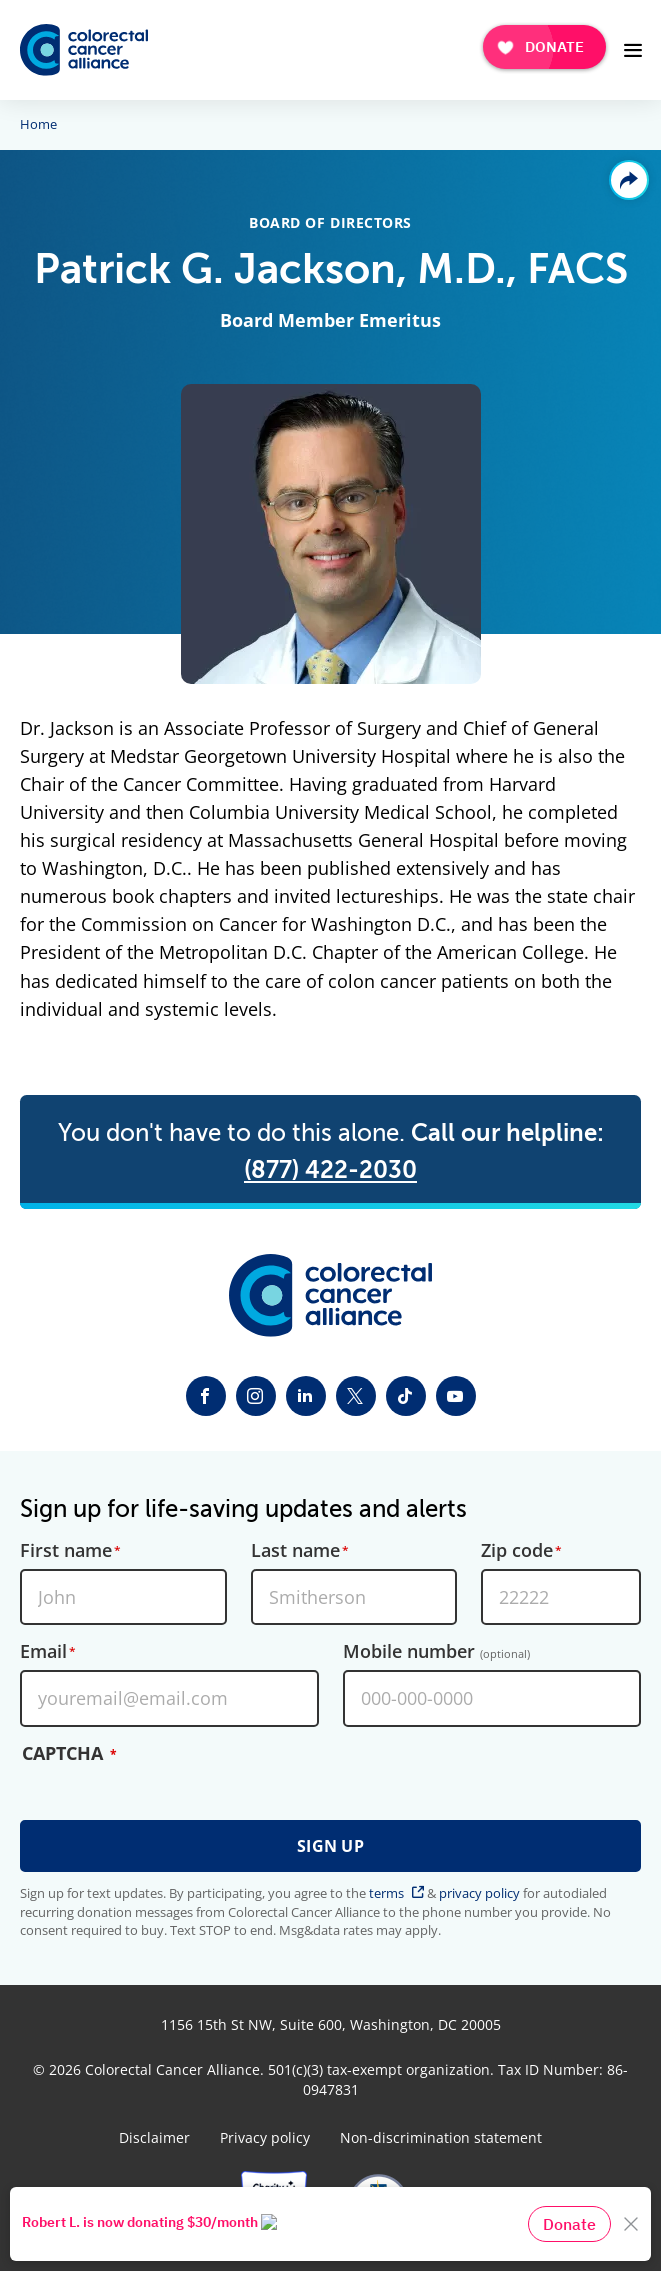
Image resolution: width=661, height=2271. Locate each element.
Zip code (517, 1551)
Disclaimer (154, 2138)
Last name (295, 1551)
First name (66, 1551)
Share (629, 180)
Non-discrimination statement (441, 2138)
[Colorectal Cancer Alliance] (84, 50)
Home (38, 125)
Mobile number (436, 1652)
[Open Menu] (633, 50)
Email (43, 1652)
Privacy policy (265, 2138)
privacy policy (479, 1893)
